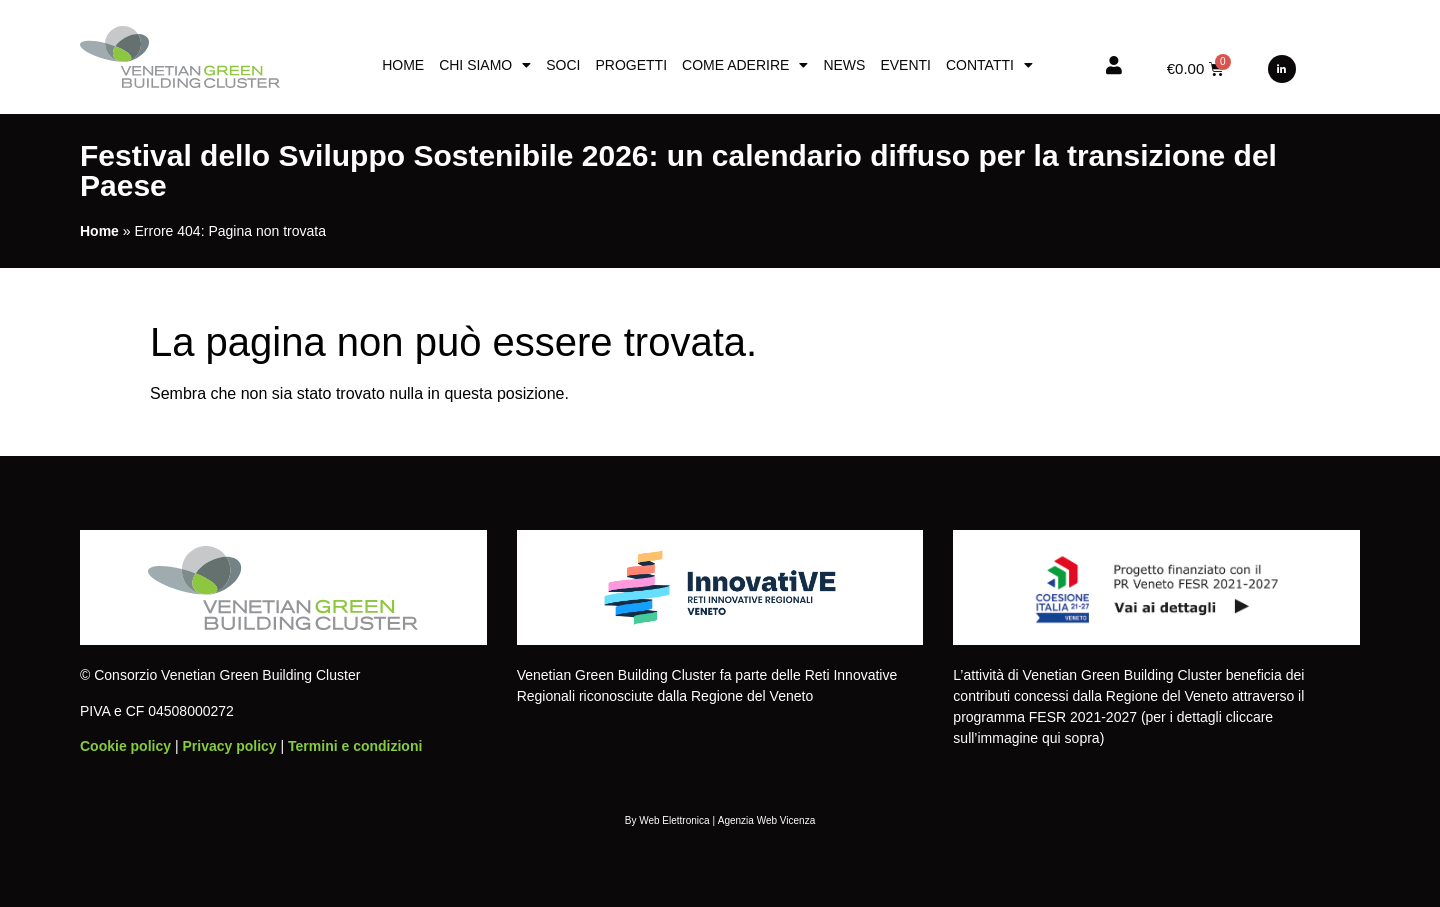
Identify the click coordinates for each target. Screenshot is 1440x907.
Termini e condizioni (355, 746)
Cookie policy (125, 746)
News (844, 65)
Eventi (905, 65)
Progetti (631, 65)
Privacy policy (229, 746)
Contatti (989, 65)
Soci (563, 65)
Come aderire (745, 65)
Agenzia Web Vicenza (766, 820)
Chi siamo (485, 65)
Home (403, 65)
